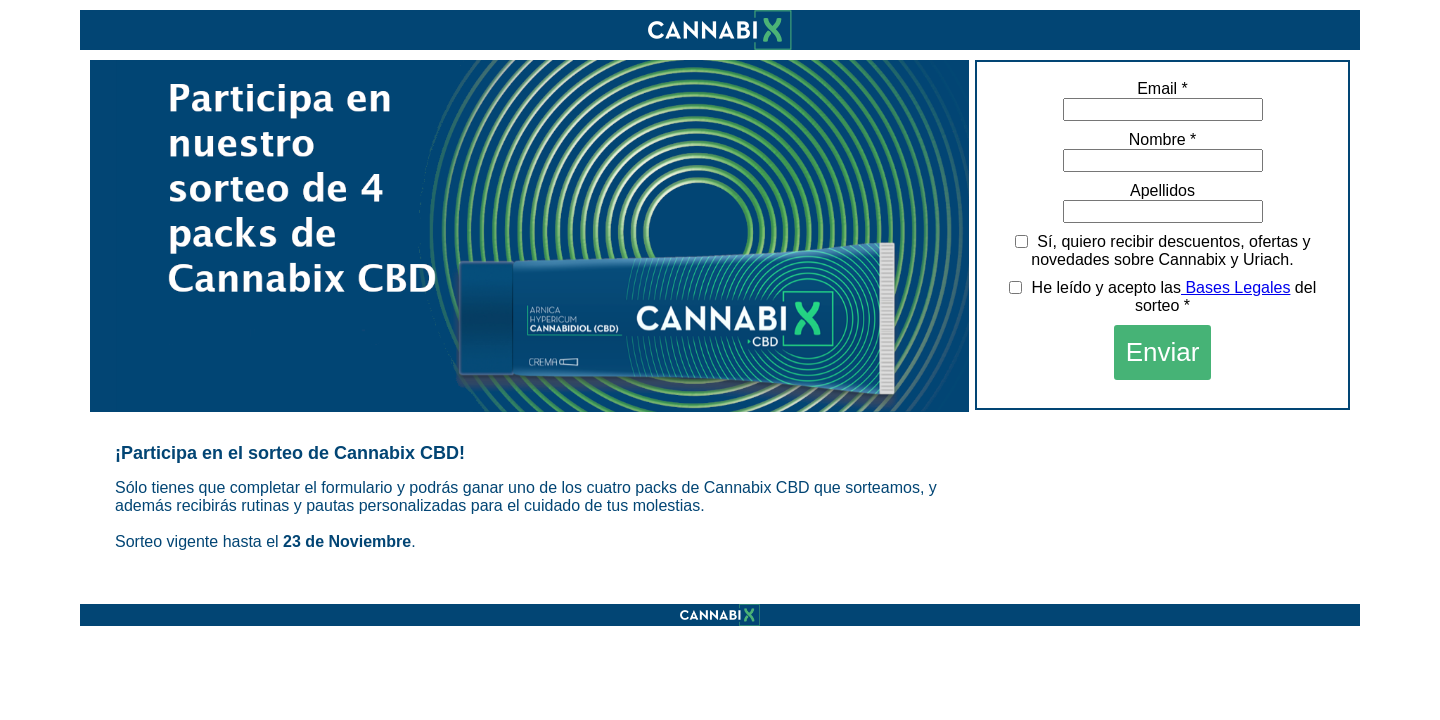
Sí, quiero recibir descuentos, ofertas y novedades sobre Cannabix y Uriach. (1163, 250)
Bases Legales (1235, 287)
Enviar (1163, 352)
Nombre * (1163, 139)
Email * (1162, 88)
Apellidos (1162, 190)
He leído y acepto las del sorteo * (1162, 296)
